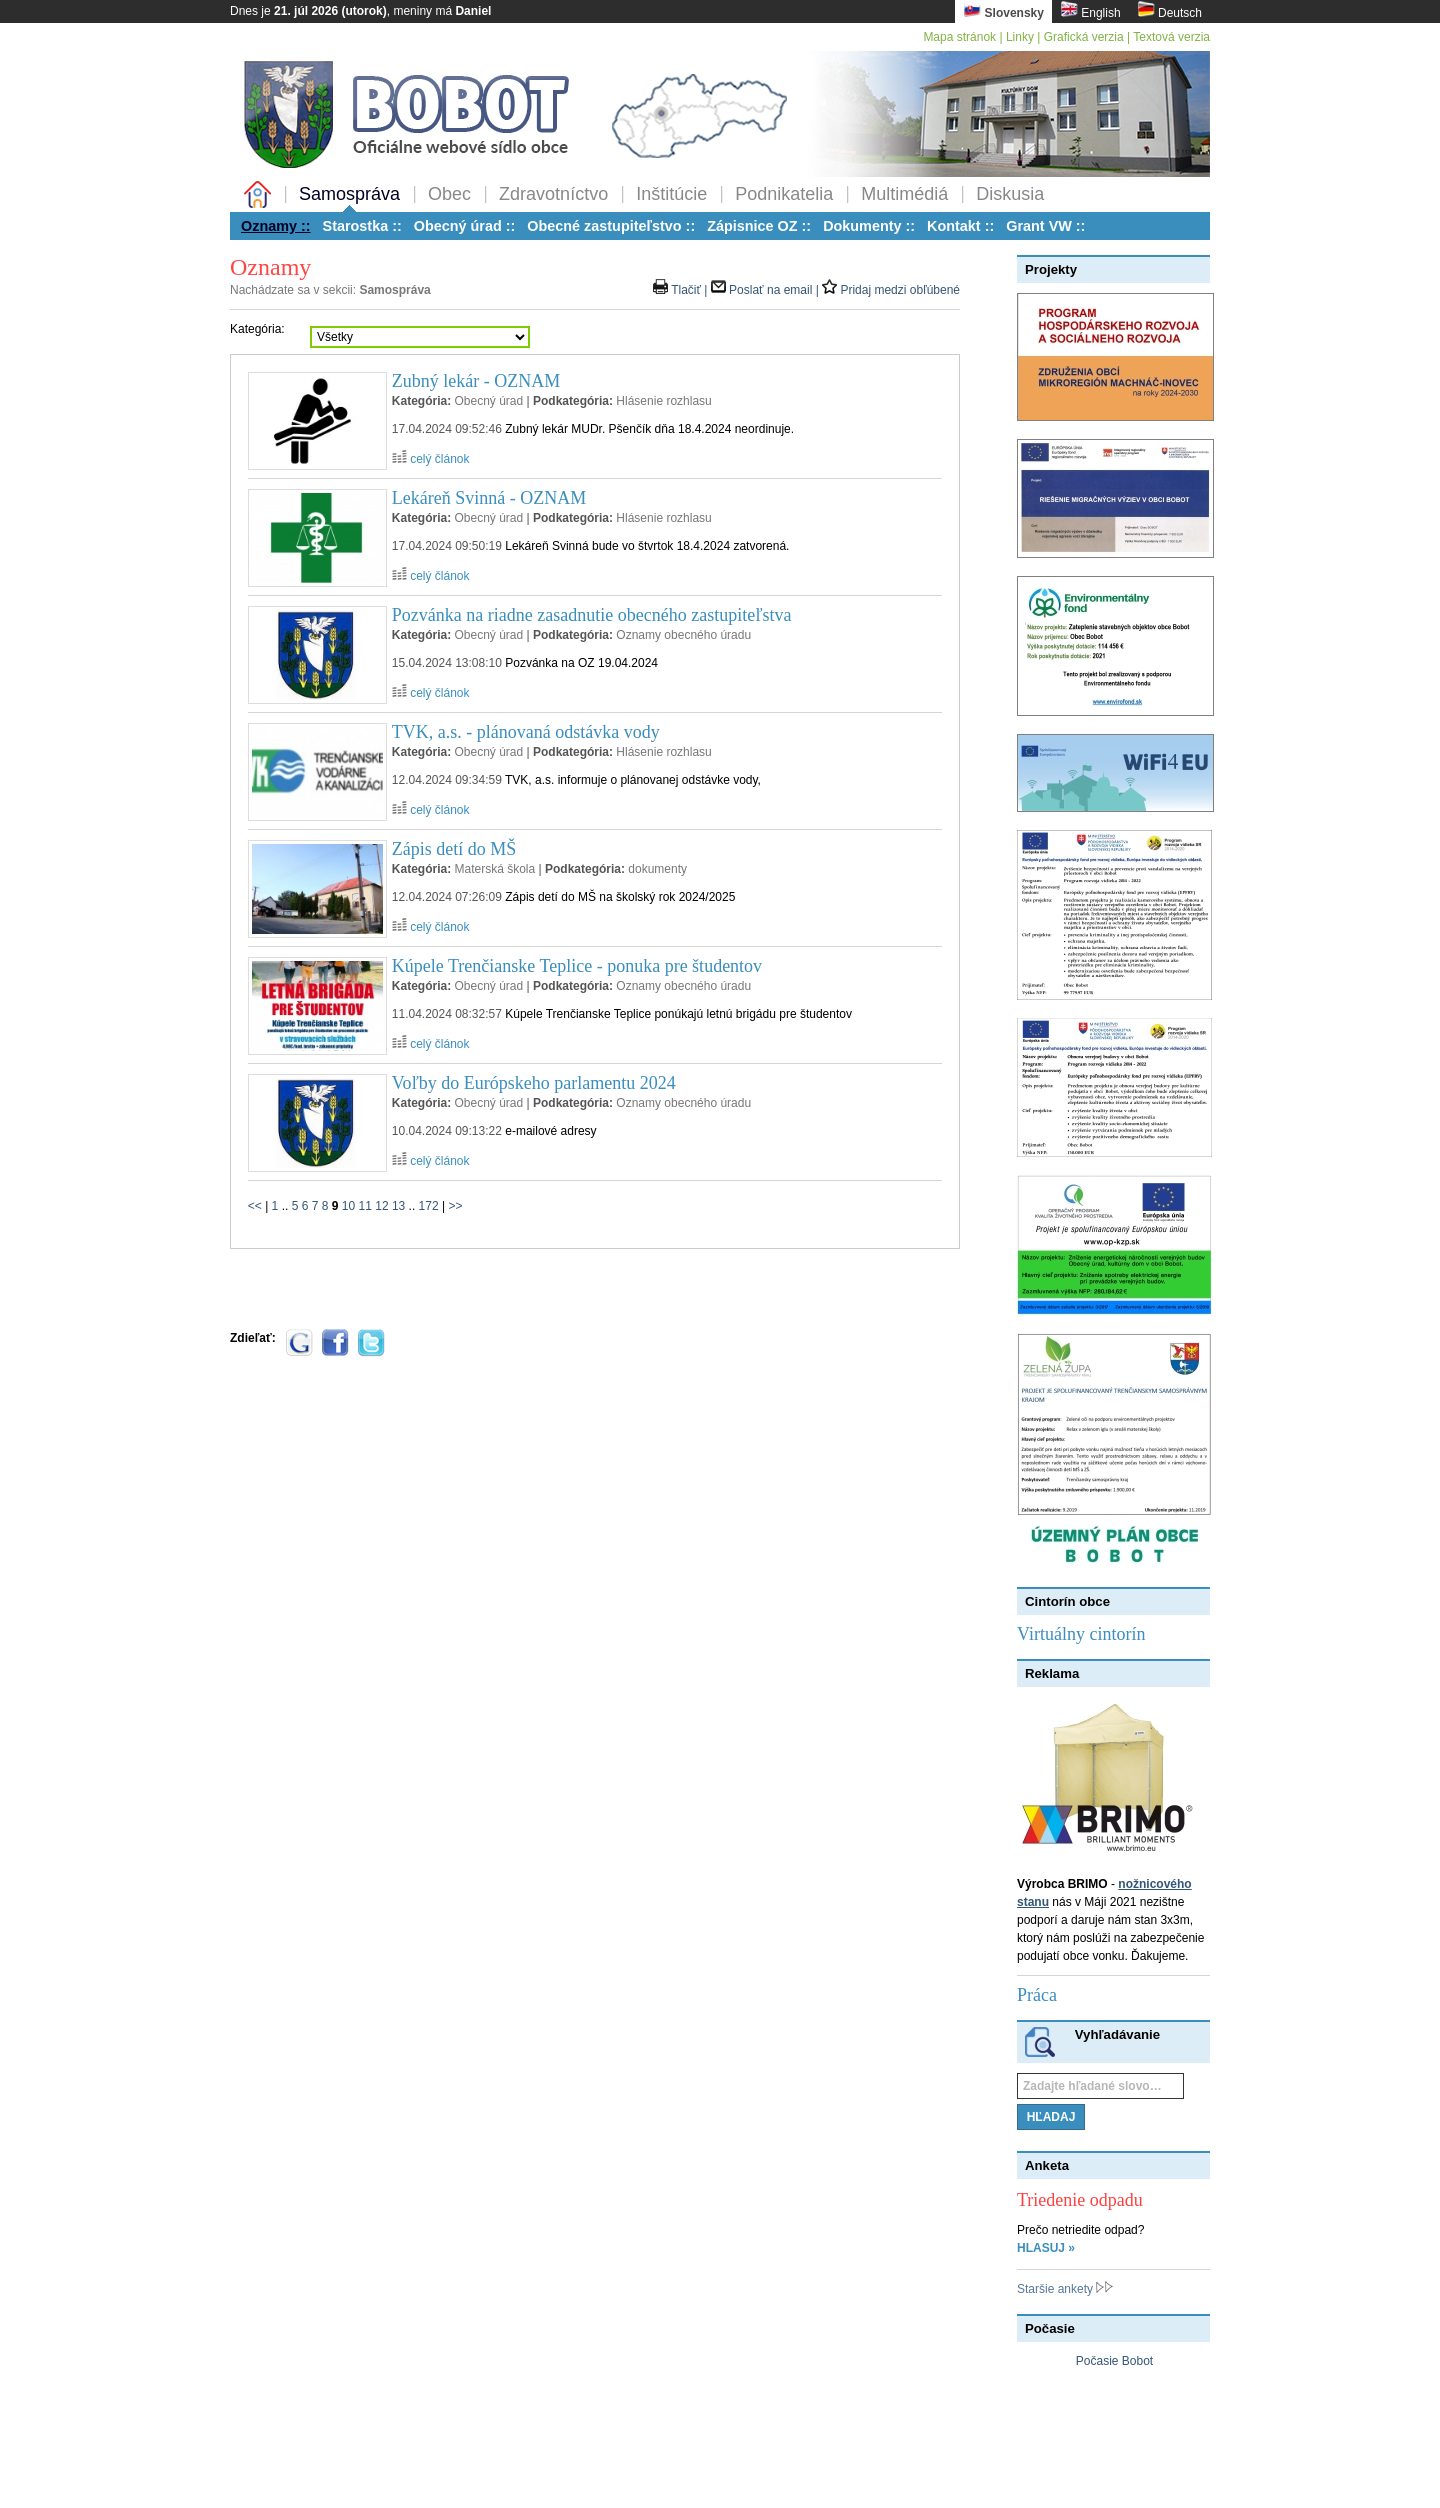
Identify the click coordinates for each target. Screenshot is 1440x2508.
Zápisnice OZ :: (759, 226)
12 (381, 1206)
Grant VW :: (1045, 226)
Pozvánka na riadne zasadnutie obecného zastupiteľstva (592, 615)
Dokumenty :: (869, 226)
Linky (1020, 37)
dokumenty (657, 869)
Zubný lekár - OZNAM (476, 381)
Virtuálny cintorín (1081, 1634)
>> (455, 1206)
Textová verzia (1171, 37)
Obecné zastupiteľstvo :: (611, 226)
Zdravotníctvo (553, 194)
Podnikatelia (784, 194)
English (1090, 10)
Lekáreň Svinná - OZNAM (489, 498)
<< (255, 1206)
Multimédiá (904, 194)
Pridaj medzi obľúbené (891, 290)
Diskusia (1010, 194)
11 (365, 1206)
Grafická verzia (1084, 37)
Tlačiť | (682, 290)
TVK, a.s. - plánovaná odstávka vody (526, 732)
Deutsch (1169, 10)
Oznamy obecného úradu (683, 635)
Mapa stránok (959, 37)
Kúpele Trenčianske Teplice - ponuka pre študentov (577, 966)
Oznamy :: (276, 226)
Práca (1037, 1995)
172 (429, 1206)
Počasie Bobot (1114, 2361)
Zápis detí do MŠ (454, 849)
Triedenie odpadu (1080, 2200)
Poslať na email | (766, 290)
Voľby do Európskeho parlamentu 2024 (534, 1083)
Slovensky (1003, 10)
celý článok (431, 459)
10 (348, 1206)
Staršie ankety (1065, 2289)
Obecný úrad (488, 401)
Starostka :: (362, 226)
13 (398, 1206)
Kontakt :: (960, 226)
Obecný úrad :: (465, 226)
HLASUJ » (1046, 2248)
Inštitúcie (671, 194)
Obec (449, 194)
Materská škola (494, 869)
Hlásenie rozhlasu (663, 401)
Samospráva (349, 194)
